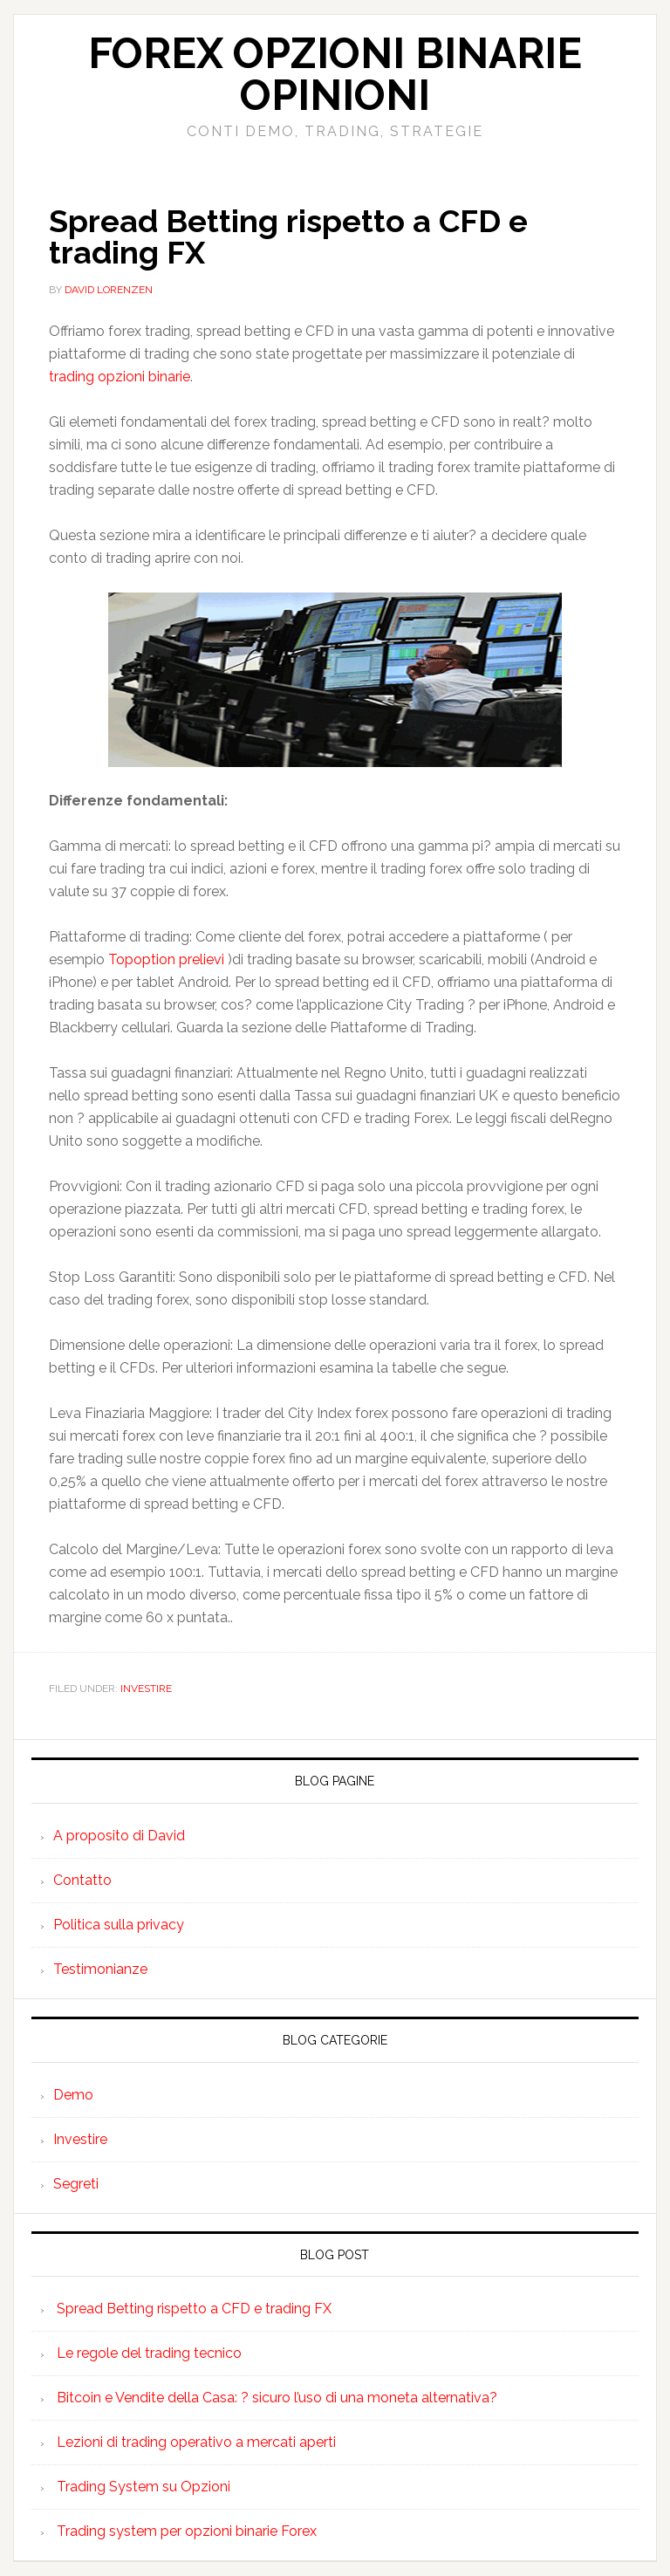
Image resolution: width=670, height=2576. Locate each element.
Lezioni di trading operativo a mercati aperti (196, 2442)
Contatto (82, 1880)
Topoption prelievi (166, 959)
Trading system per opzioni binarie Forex (187, 2531)
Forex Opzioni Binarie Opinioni (335, 74)
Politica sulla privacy (118, 1924)
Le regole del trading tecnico (149, 2353)
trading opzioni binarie (119, 376)
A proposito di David (119, 1835)
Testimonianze (100, 1969)
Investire (146, 1688)
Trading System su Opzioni (143, 2486)
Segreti (76, 2183)
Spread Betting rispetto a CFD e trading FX (288, 236)
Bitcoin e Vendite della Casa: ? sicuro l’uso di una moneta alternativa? (277, 2397)
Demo (73, 2094)
